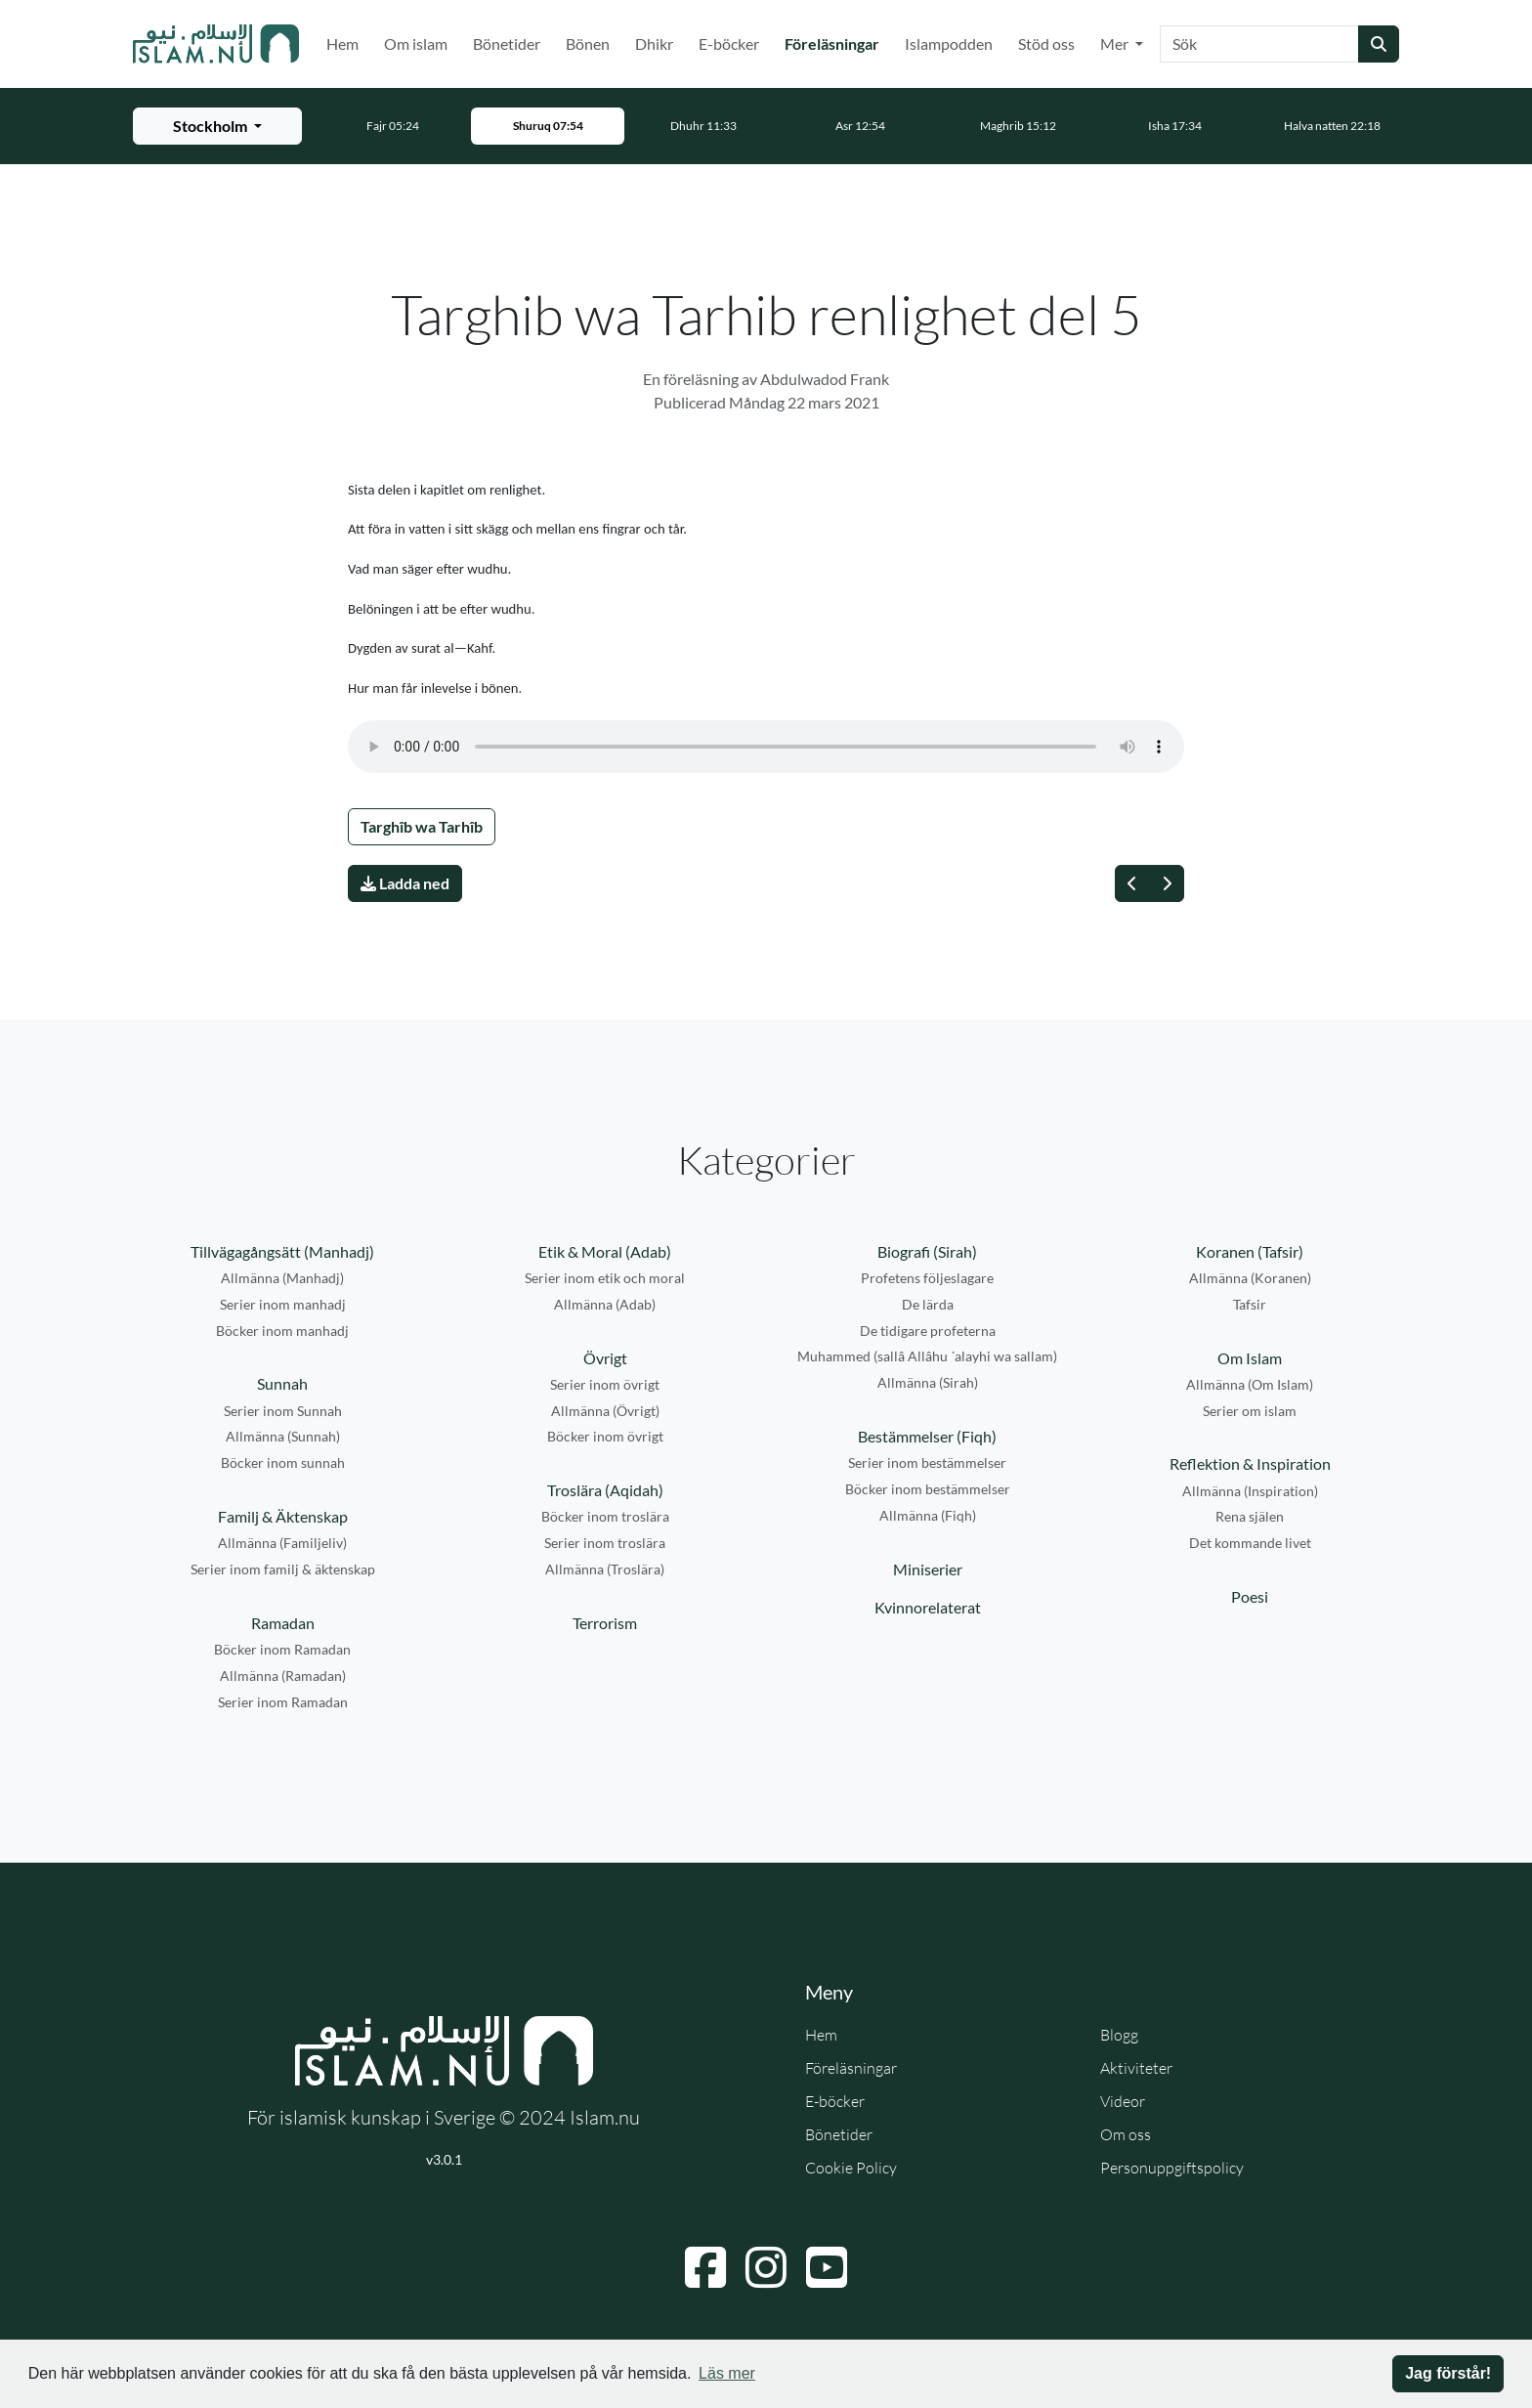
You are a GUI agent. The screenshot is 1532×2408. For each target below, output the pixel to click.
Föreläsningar (836, 42)
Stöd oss (1046, 43)
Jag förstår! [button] (1448, 2373)
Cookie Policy (851, 2167)
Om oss (1125, 2134)
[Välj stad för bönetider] (217, 126)
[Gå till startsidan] (216, 44)
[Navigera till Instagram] (766, 2267)
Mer (1115, 43)
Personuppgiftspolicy (1172, 2167)
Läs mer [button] (727, 2373)
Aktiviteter (1136, 2068)
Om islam (415, 43)
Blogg (1119, 2034)
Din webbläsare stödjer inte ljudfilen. (766, 746)
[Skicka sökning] (1378, 44)
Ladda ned (405, 883)
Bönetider (506, 43)
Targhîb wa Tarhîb (422, 826)
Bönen (588, 43)
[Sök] (1259, 44)
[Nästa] (1166, 883)
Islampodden (949, 43)
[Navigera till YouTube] (826, 2267)
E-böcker (729, 43)
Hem (342, 43)
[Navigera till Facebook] (705, 2267)
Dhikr (654, 43)
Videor (1122, 2101)
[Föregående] (1132, 883)
